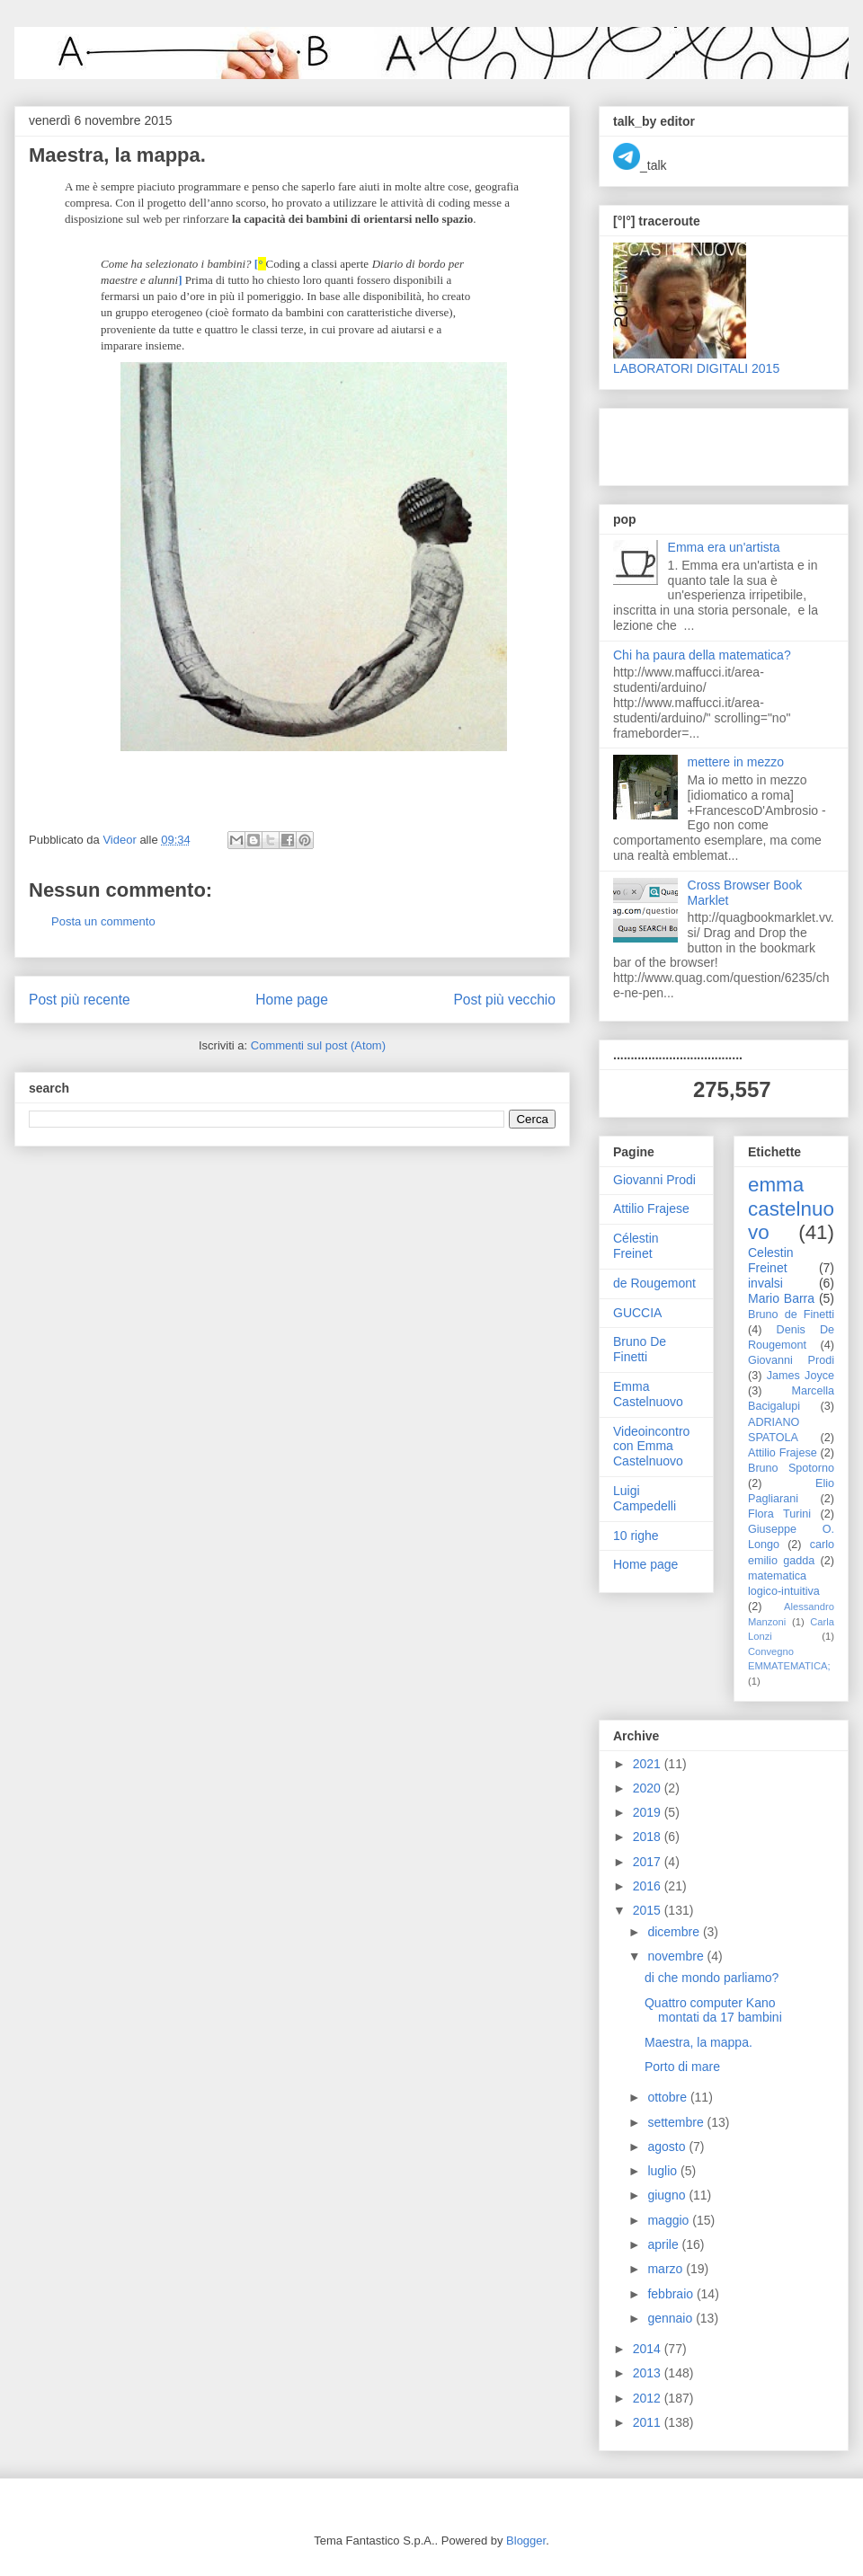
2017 (648, 1862)
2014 (648, 2348)
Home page (291, 999)
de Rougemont (654, 1283)
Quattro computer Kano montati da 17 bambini (713, 2010)
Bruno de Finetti (791, 1314)
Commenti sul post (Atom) (318, 1045)
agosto (668, 2146)
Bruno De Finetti (639, 1349)
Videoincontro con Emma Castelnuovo (651, 1446)
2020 (648, 1788)
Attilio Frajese (651, 1208)
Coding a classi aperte (317, 263)
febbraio (671, 2294)
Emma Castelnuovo (648, 1394)
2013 (648, 2373)
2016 (648, 1886)
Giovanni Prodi (654, 1180)
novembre (677, 1956)
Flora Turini (779, 1514)
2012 (648, 2398)
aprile (664, 2244)
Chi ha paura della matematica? (702, 655)
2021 (648, 1764)
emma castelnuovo (791, 1208)
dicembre (674, 1932)
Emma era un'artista (724, 547)
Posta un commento (103, 921)
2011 (648, 2422)
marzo (666, 2269)
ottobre (668, 2097)
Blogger (526, 2540)
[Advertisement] (718, 442)
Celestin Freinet (771, 1260)
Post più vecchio (504, 999)
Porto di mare (682, 2066)
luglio (664, 2171)
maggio (669, 2220)
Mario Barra (781, 1298)
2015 (648, 1910)
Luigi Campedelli (644, 1498)
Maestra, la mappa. (698, 2042)
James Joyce (800, 1375)
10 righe (636, 1535)
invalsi (765, 1283)
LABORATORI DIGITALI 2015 (696, 368)
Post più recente (79, 999)
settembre (677, 2122)
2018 (648, 1836)
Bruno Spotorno (791, 1468)
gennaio (671, 2318)
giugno (668, 2195)
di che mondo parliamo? (711, 1977)
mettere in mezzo (736, 762)
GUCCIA (637, 1313)
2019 (648, 1812)
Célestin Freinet (636, 1246)
